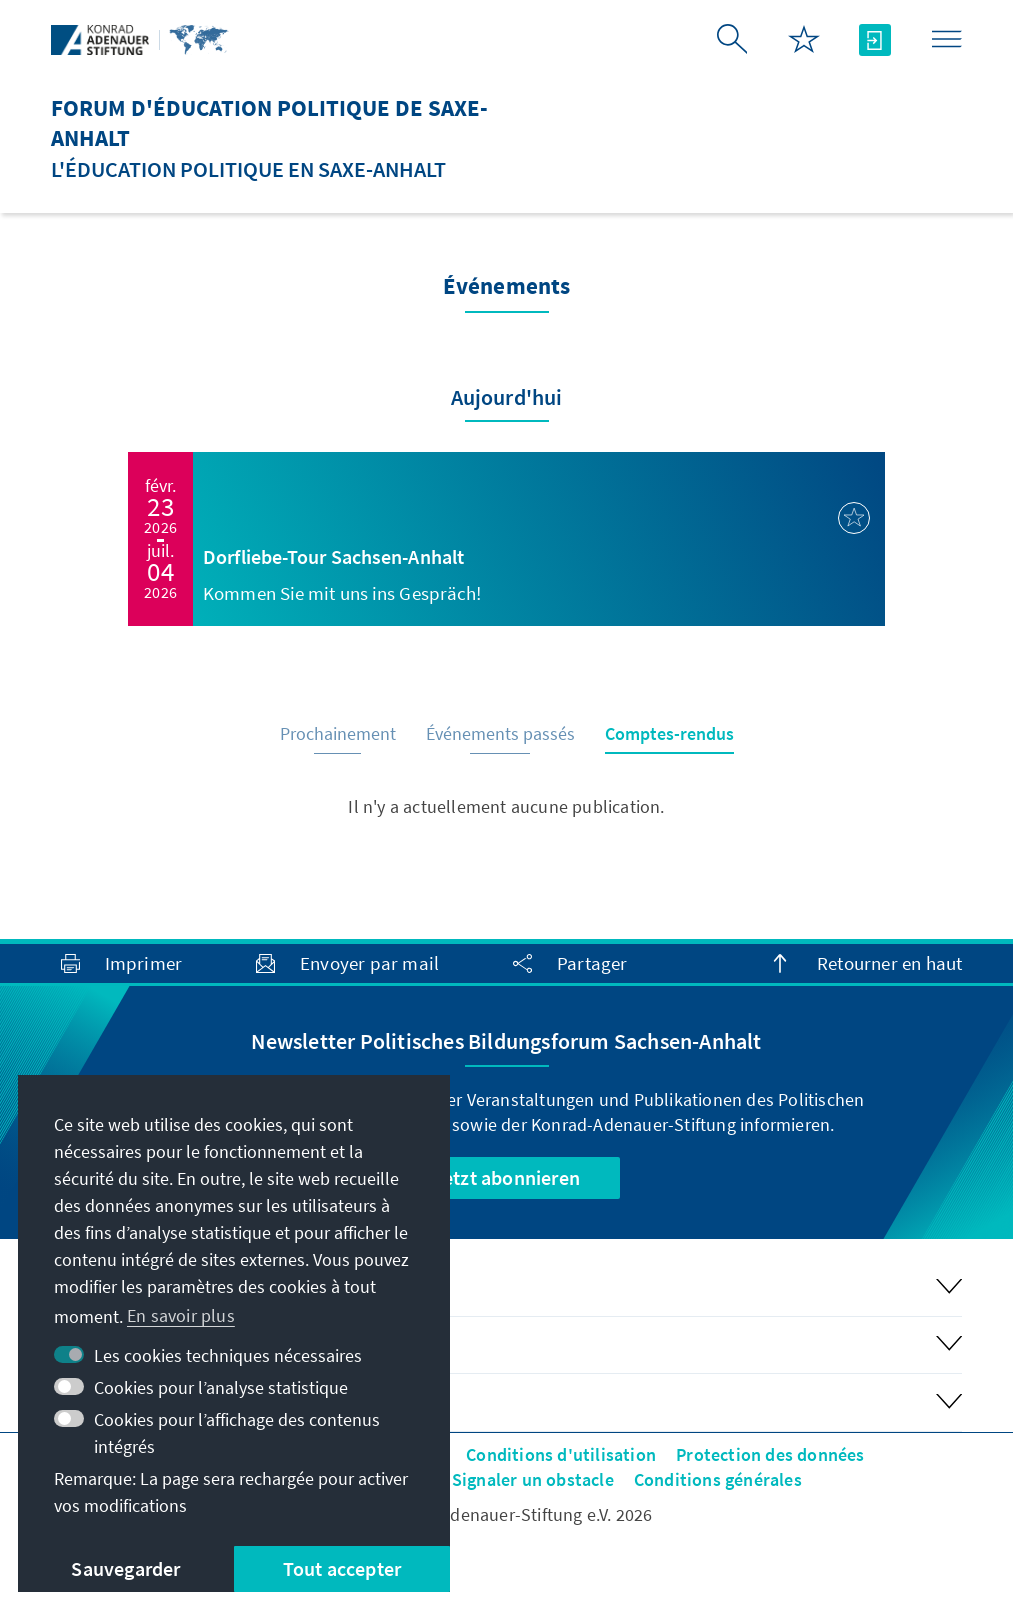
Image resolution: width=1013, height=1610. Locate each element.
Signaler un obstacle (533, 1479)
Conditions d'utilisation (561, 1454)
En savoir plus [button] (181, 1315)
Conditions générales (718, 1479)
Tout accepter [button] (342, 1568)
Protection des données (770, 1454)
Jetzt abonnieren (506, 1177)
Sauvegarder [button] (125, 1568)
